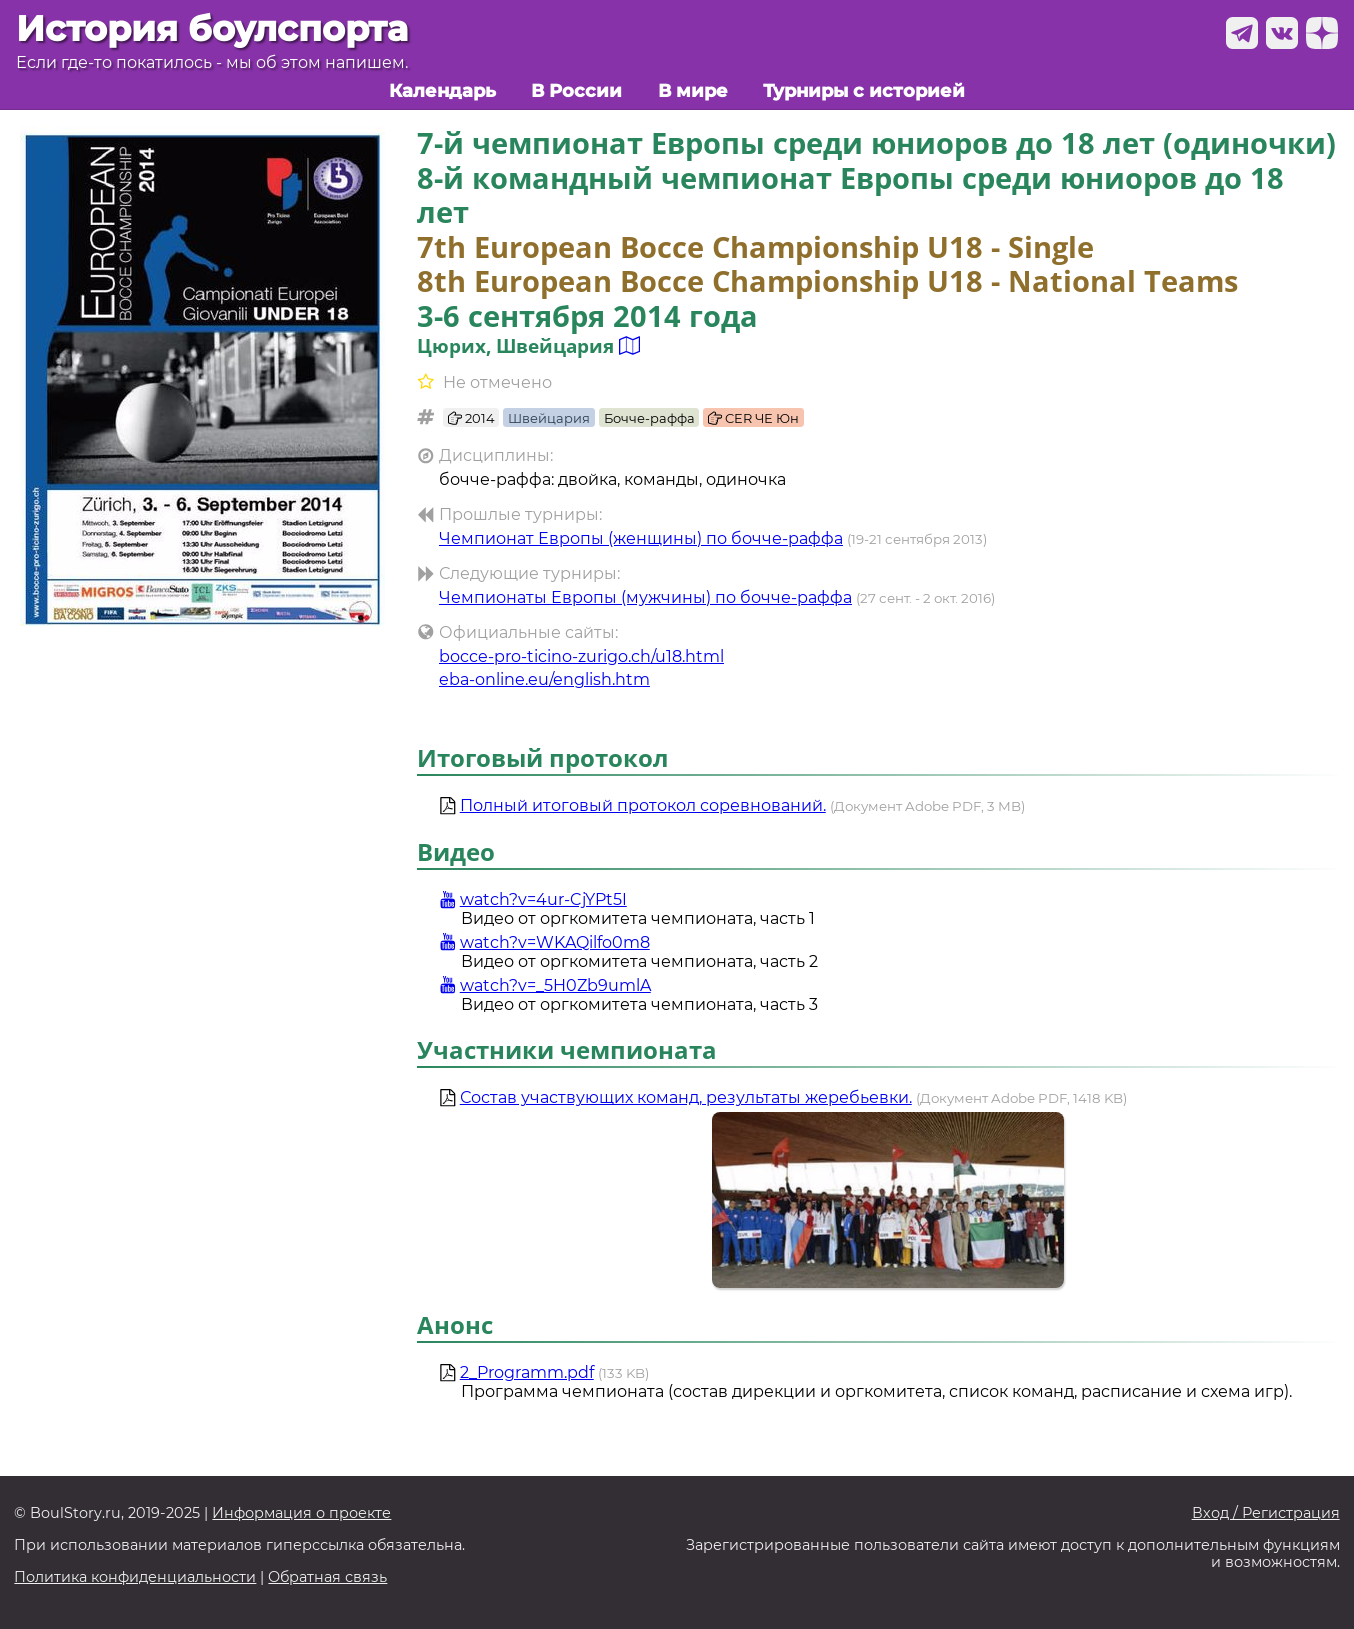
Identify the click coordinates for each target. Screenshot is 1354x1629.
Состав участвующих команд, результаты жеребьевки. (686, 1097)
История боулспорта (212, 28)
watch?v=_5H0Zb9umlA (545, 985)
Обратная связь (327, 1577)
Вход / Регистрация (1266, 1513)
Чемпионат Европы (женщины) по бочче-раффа (641, 538)
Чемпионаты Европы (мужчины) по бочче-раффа (645, 597)
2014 (471, 418)
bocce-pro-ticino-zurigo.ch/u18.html (581, 656)
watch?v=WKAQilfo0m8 (544, 942)
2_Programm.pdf (527, 1372)
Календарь (442, 90)
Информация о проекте (301, 1513)
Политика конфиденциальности (135, 1577)
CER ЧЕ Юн (753, 418)
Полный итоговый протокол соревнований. (643, 805)
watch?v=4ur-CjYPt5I (533, 899)
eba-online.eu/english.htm (544, 679)
